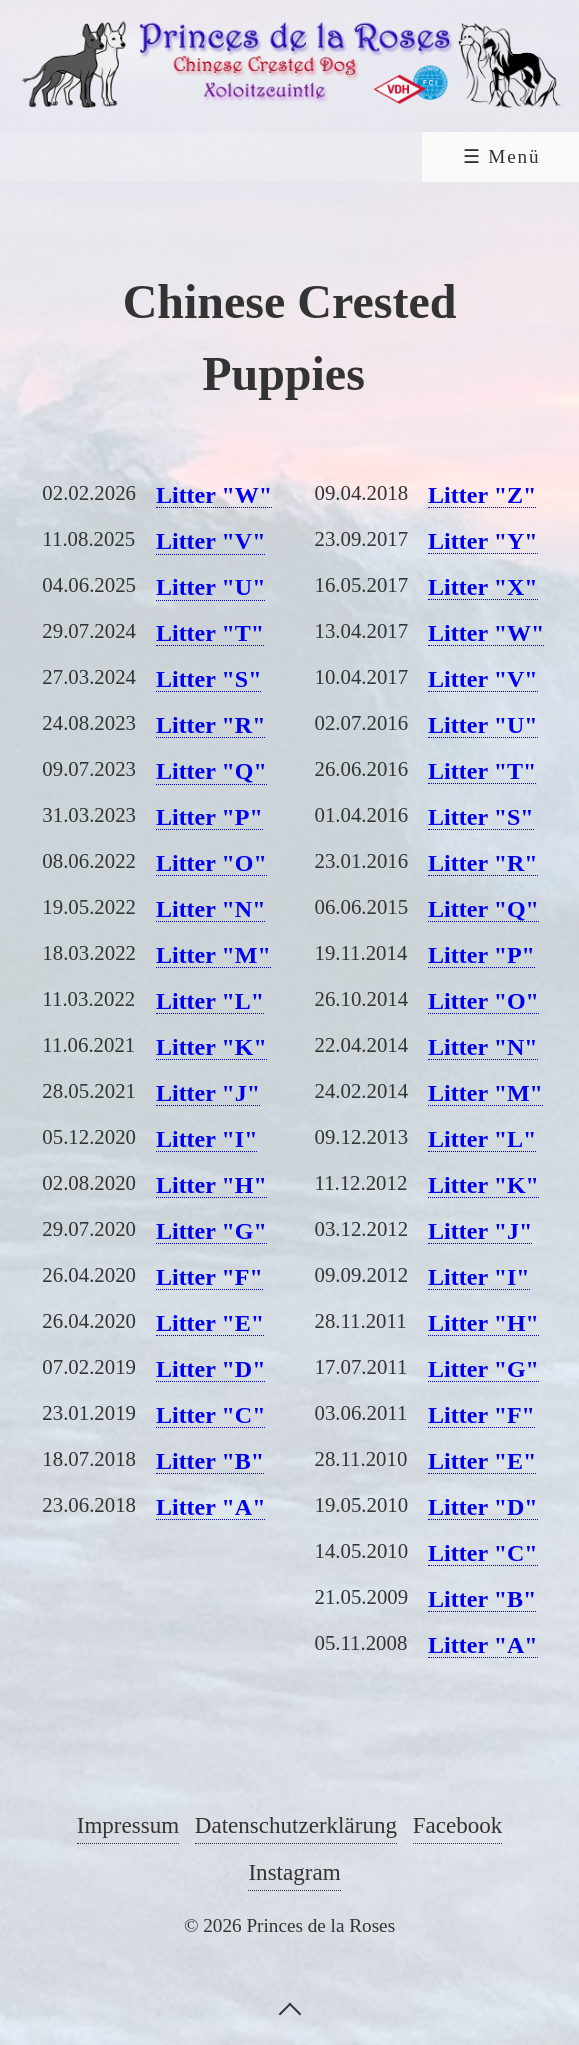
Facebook (458, 1825)
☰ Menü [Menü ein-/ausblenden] (502, 156)
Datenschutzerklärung (296, 1825)
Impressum (128, 1825)
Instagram (294, 1872)
